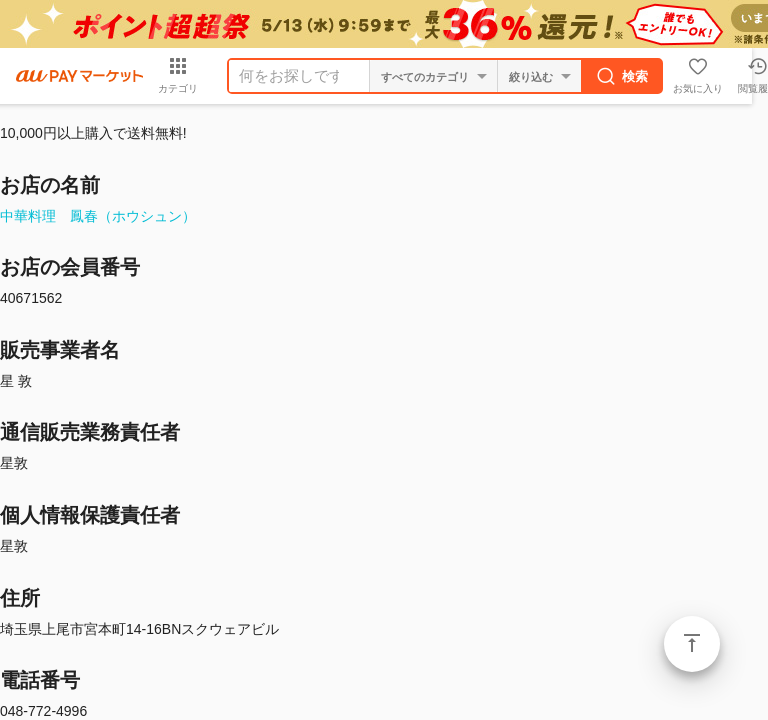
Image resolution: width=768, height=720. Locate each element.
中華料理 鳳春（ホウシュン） (98, 216)
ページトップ (692, 644)
